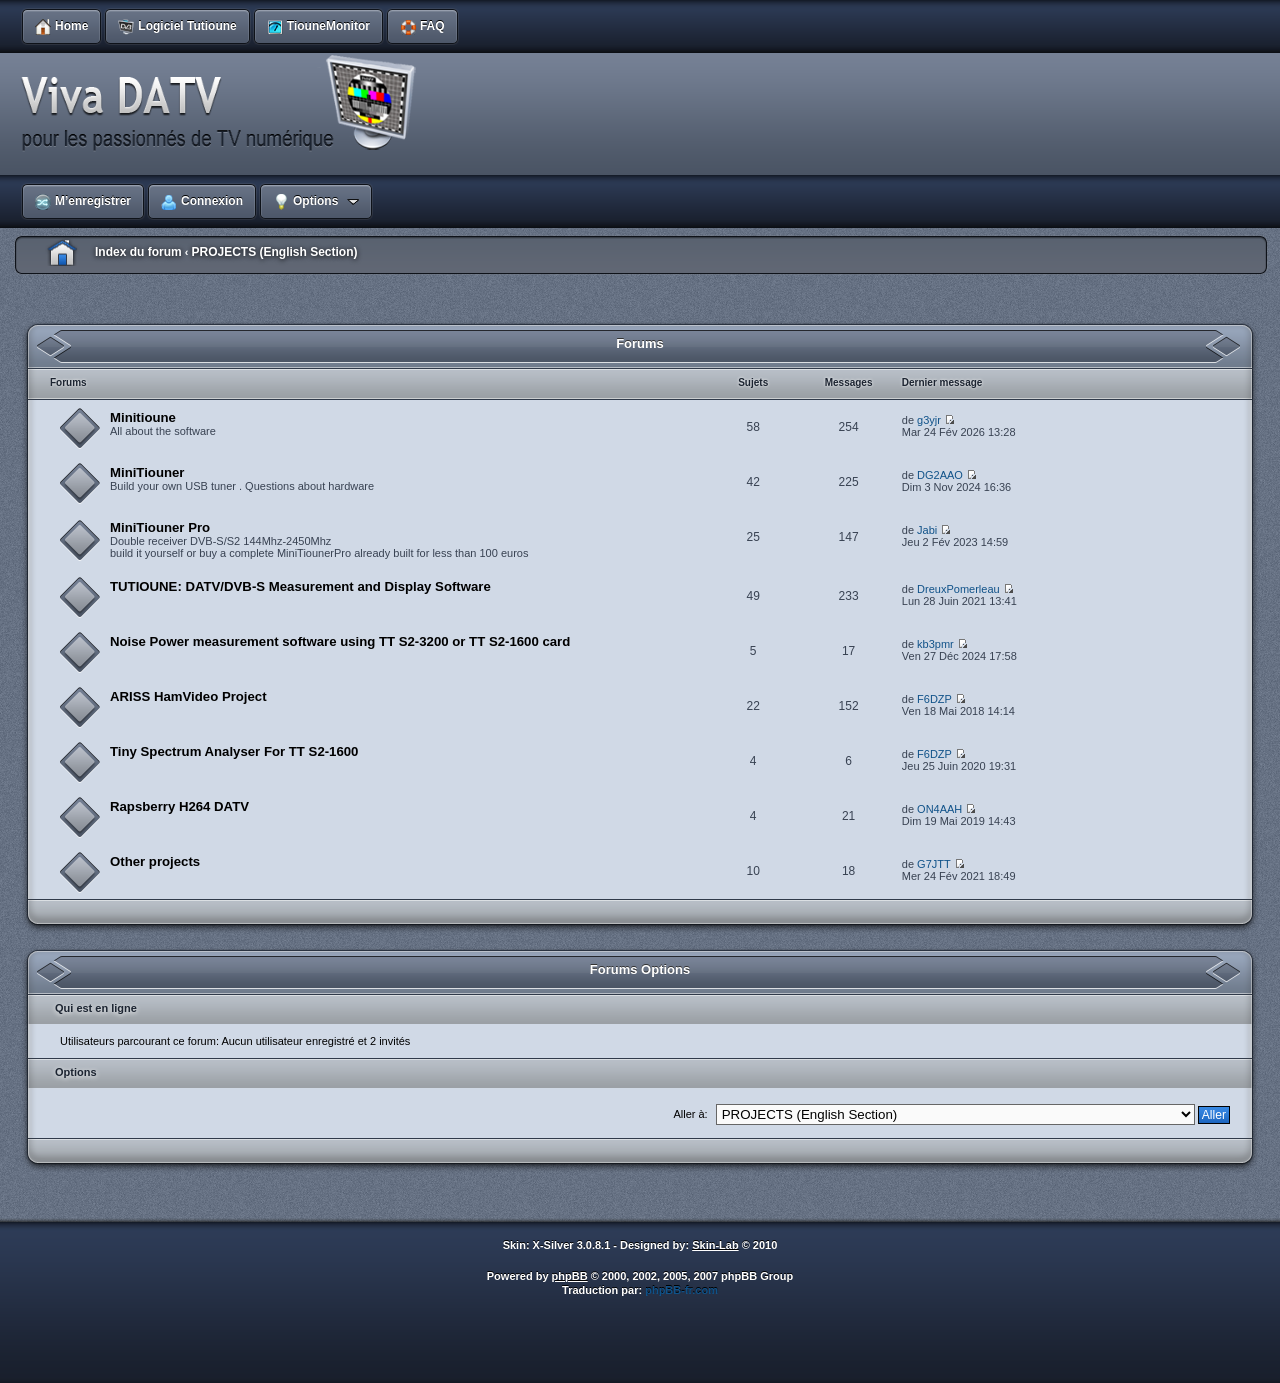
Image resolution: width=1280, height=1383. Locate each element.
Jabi (927, 530)
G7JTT (934, 864)
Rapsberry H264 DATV (179, 806)
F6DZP (934, 699)
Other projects (155, 861)
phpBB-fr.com (681, 1290)
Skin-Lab (715, 1245)
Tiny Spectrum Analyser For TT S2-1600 (234, 751)
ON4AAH (939, 809)
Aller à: (690, 1114)
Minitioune (143, 417)
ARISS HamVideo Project (188, 696)
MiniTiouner (147, 472)
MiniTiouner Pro (160, 527)
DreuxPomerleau (958, 589)
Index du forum (138, 252)
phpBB (570, 1276)
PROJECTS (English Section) (274, 252)
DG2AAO (940, 475)
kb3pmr (935, 644)
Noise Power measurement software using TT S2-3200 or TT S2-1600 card (340, 641)
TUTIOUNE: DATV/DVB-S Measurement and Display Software (300, 586)
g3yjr (929, 420)
